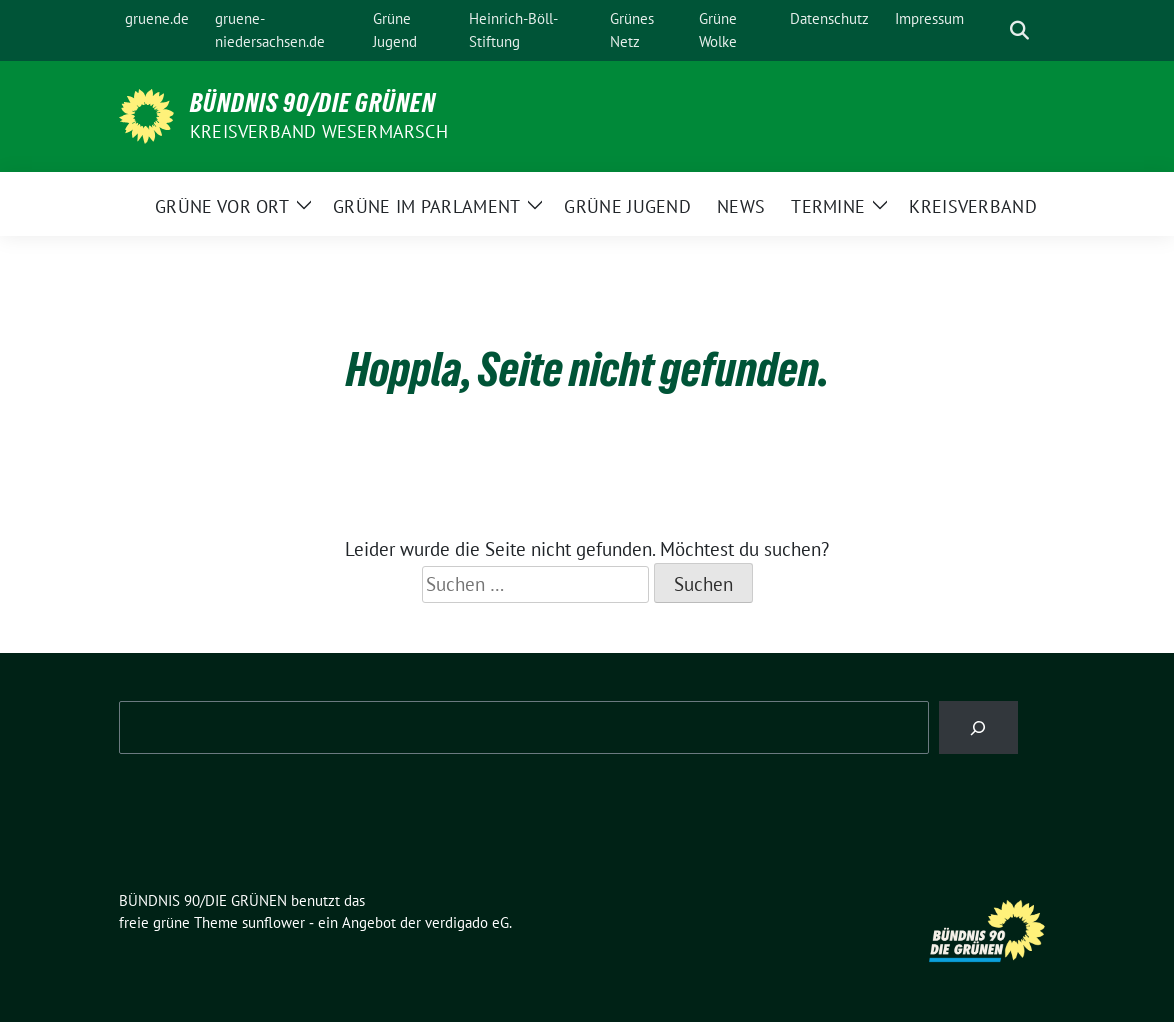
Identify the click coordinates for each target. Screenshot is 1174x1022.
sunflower (273, 922)
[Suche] (991, 30)
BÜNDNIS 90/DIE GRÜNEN (313, 103)
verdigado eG (467, 922)
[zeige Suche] (1019, 30)
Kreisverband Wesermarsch (319, 131)
